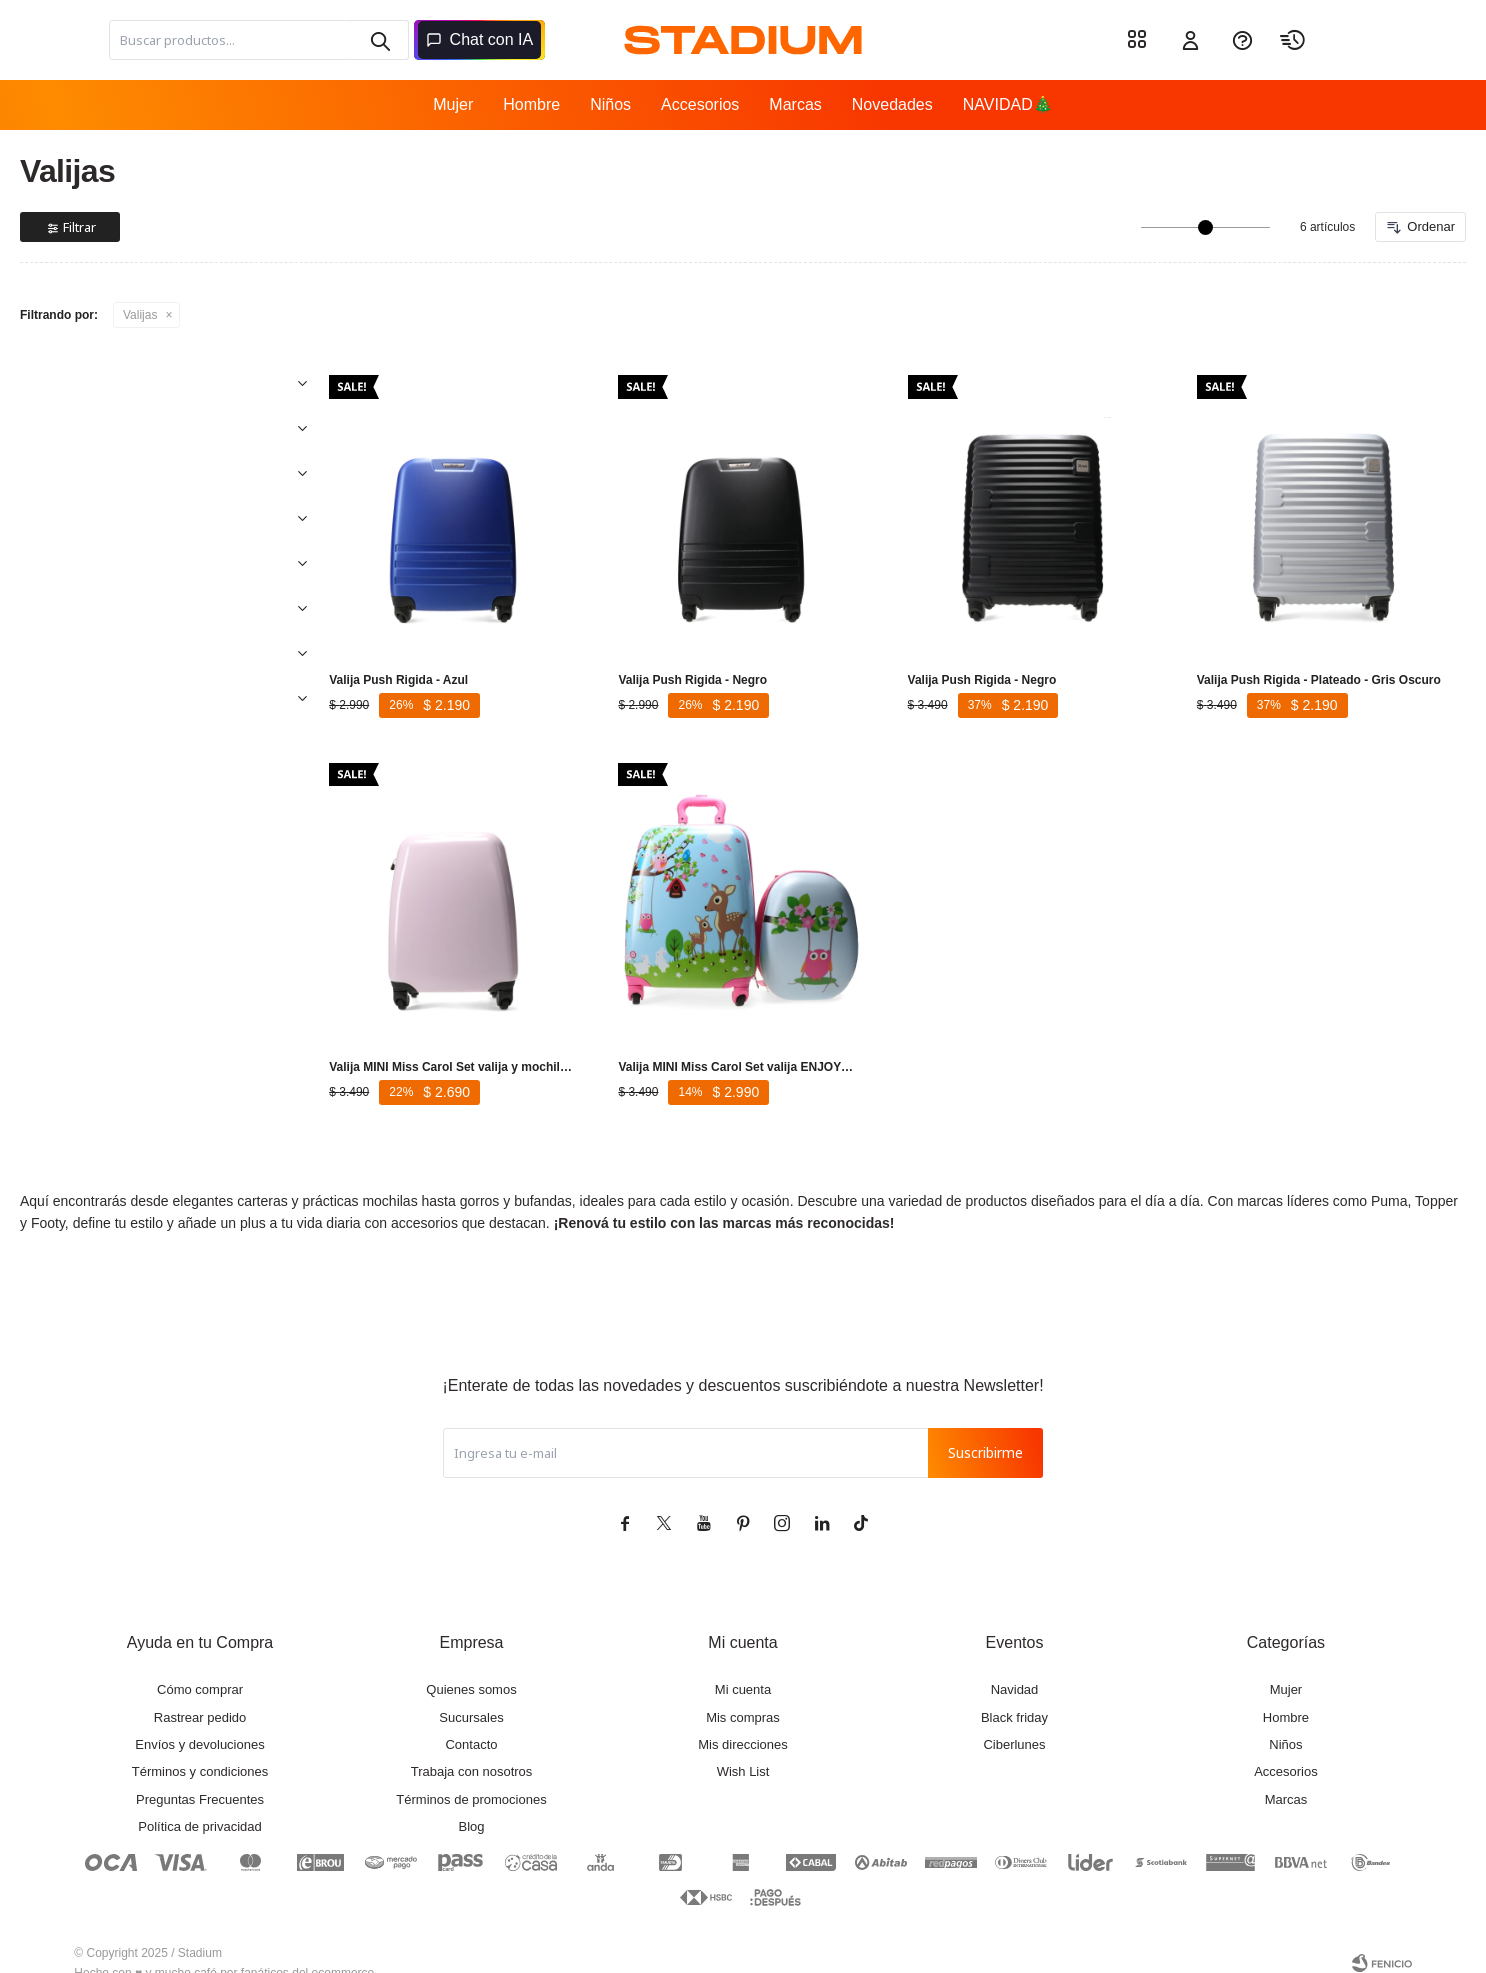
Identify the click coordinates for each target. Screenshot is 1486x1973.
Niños (610, 104)
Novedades (892, 104)
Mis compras (743, 1697)
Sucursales (471, 1697)
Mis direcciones (743, 1724)
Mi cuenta (743, 1669)
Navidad (1015, 1669)
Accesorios (700, 104)
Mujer (453, 104)
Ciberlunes (1014, 1724)
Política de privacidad (200, 1806)
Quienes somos (471, 1669)
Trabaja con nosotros (472, 1751)
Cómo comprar (200, 1669)
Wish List (743, 1751)
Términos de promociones (471, 1779)
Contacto (471, 1724)
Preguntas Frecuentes (200, 1779)
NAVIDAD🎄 (1008, 104)
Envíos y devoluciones (199, 1724)
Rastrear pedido (200, 1697)
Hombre (531, 104)
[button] (379, 40)
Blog (471, 1806)
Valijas (140, 315)
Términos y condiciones (200, 1751)
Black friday (1014, 1697)
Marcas (795, 104)
